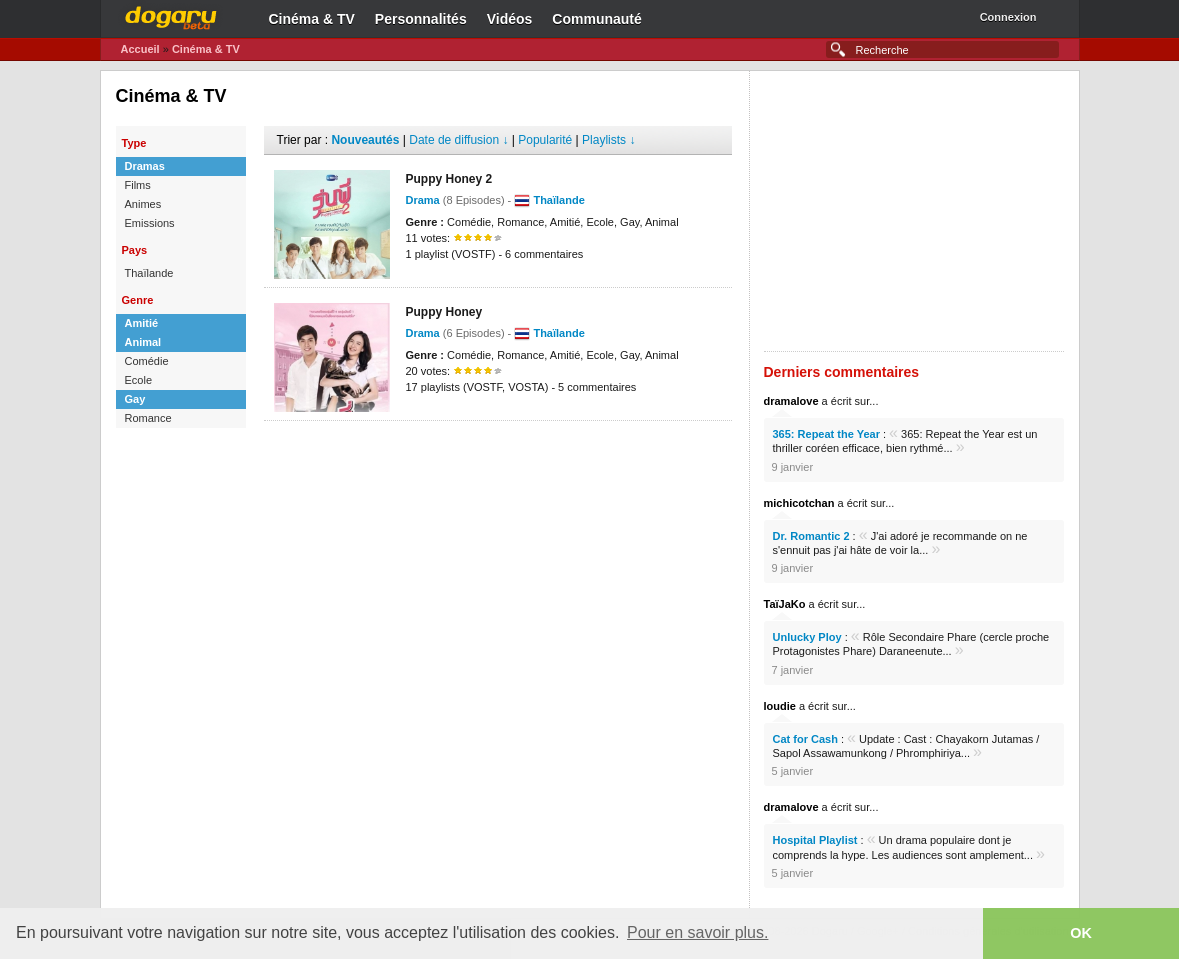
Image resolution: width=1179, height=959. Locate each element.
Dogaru (171, 15)
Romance (148, 418)
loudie (780, 706)
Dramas (145, 166)
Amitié (142, 323)
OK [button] (1081, 933)
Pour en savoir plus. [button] (697, 932)
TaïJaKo (785, 604)
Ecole (139, 380)
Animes (143, 204)
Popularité (545, 140)
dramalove (791, 401)
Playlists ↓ (608, 140)
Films (138, 185)
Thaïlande (149, 273)
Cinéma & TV (312, 19)
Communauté (596, 19)
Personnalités (421, 19)
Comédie (147, 361)
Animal (143, 342)
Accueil (140, 49)
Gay (135, 399)
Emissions (150, 223)
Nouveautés (365, 140)
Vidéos (510, 19)
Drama (423, 200)
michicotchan (799, 503)
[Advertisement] (498, 451)
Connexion (1008, 17)
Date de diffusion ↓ (458, 140)
